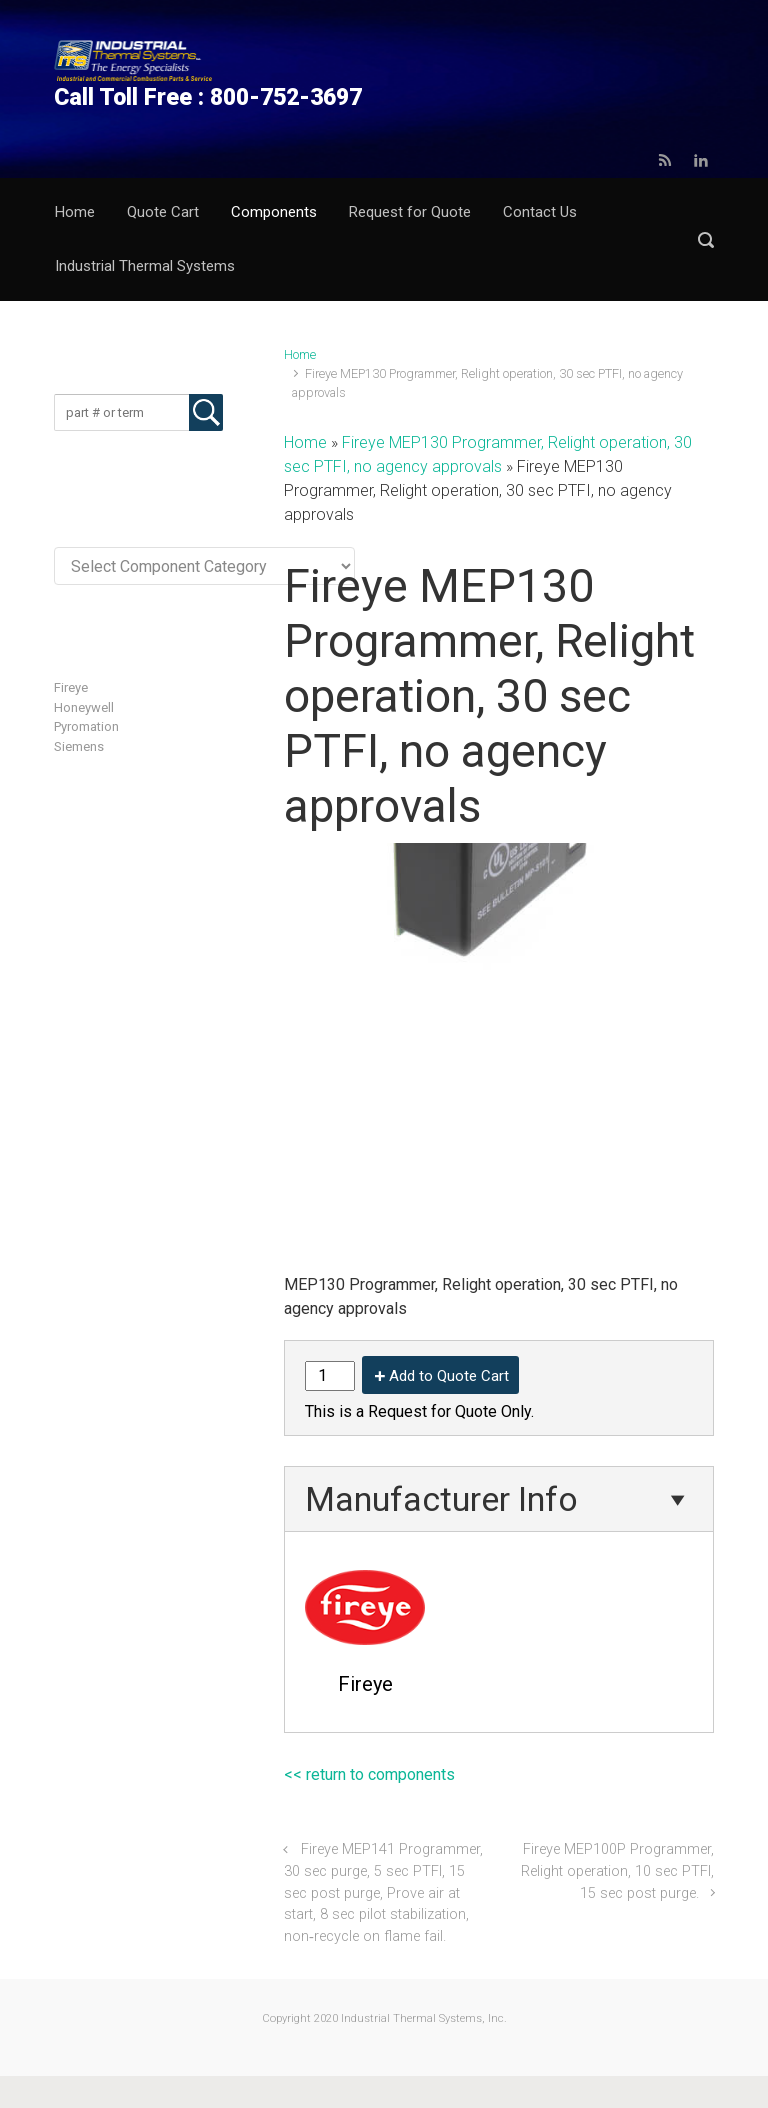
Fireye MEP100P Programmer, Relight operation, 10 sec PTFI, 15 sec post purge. (617, 1871)
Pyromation (86, 726)
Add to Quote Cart (449, 1376)
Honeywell (84, 707)
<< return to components (369, 1774)
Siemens (79, 746)
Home (300, 354)
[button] (706, 239)
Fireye (71, 687)
